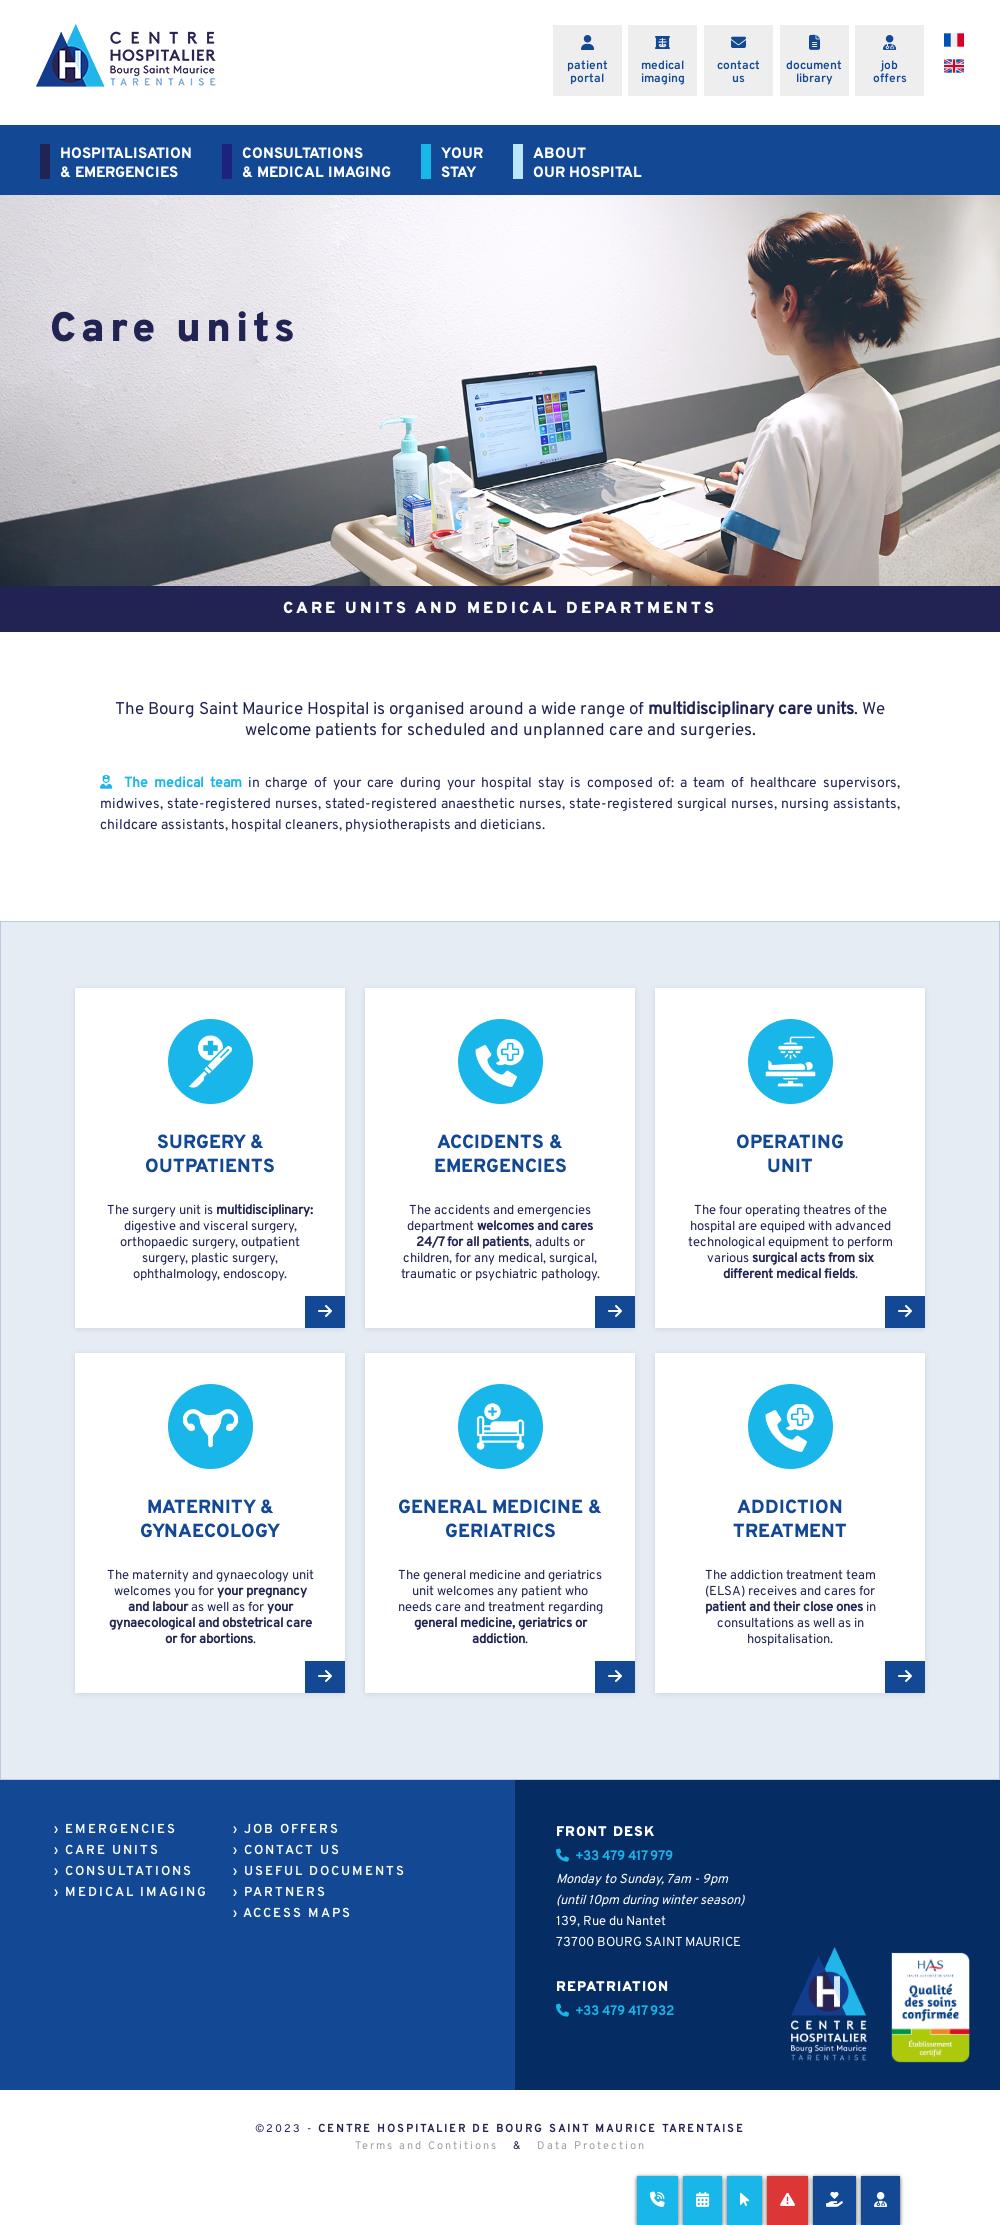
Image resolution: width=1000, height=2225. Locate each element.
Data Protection (591, 2146)
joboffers (890, 72)
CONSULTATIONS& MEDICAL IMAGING (316, 164)
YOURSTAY (462, 164)
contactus (738, 72)
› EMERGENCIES (115, 1830)
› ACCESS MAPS (292, 1914)
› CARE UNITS (107, 1851)
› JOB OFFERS (286, 1830)
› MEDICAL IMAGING (131, 1893)
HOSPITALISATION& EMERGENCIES (126, 164)
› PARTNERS (280, 1893)
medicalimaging (663, 72)
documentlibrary (814, 72)
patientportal (587, 72)
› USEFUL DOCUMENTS (319, 1872)
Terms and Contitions (426, 2146)
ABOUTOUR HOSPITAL (587, 164)
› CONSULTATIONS (123, 1872)
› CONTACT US (287, 1851)
